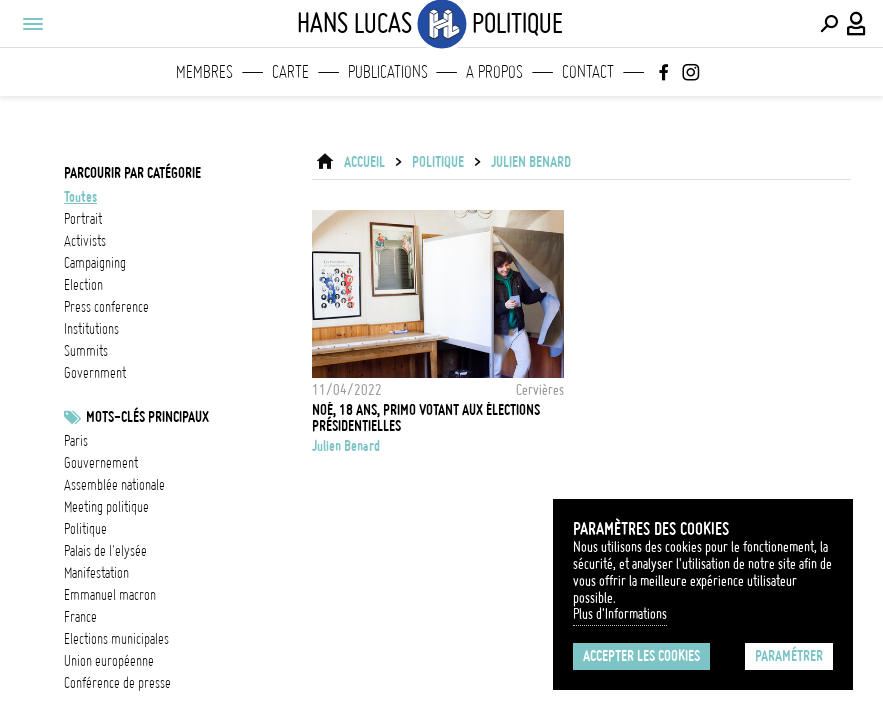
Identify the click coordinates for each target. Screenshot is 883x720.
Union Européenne (109, 661)
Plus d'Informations (620, 614)
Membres (204, 72)
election (83, 285)
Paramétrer (789, 656)
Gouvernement (101, 463)
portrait (83, 219)
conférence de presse (117, 683)
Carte (290, 72)
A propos (494, 72)
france (80, 617)
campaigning (95, 263)
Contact (588, 72)
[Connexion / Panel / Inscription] (857, 24)
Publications (388, 72)
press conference (106, 307)
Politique (85, 529)
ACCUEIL (364, 162)
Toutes (80, 197)
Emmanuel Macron (110, 595)
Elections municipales (116, 639)
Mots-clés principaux (147, 417)
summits (86, 351)
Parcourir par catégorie (132, 173)
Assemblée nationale (114, 485)
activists (85, 241)
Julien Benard (531, 162)
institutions (91, 329)
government (95, 373)
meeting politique (106, 507)
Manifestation (96, 573)
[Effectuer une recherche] (829, 24)
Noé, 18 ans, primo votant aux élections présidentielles (426, 418)
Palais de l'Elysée (105, 551)
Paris (76, 441)
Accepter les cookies (641, 656)
